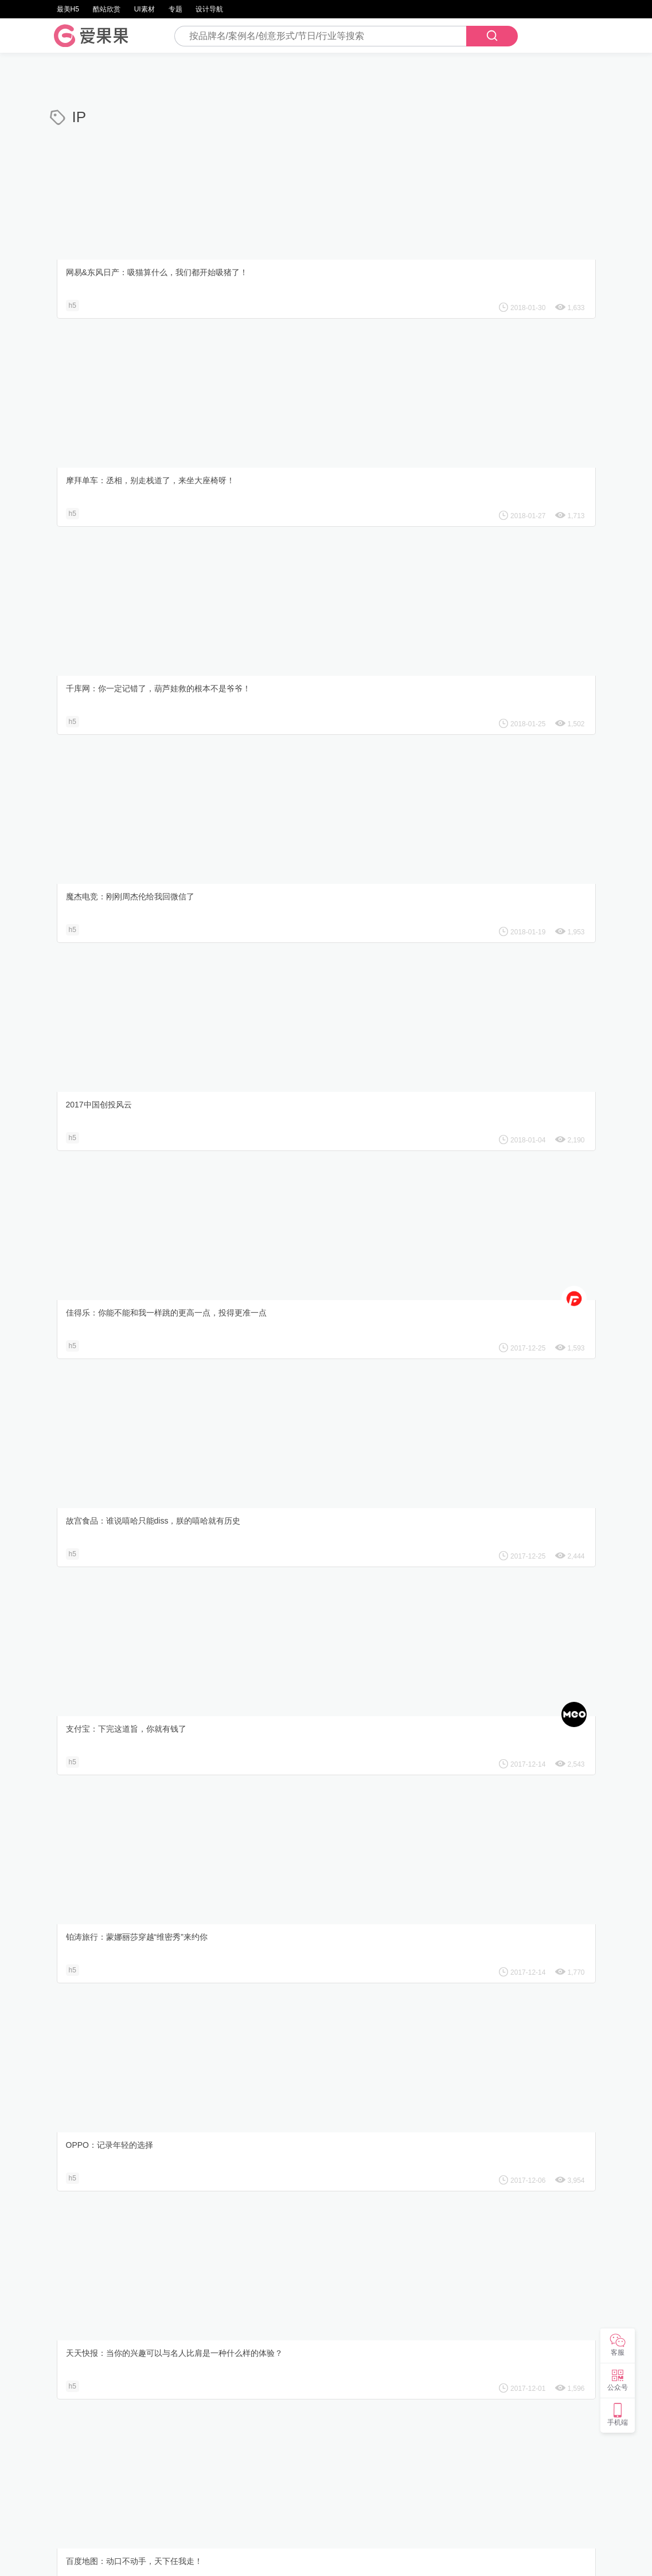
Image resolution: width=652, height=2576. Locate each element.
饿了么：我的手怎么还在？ (295, 1070)
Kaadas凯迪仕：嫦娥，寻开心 (489, 1269)
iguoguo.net (380, 2557)
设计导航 (209, 9)
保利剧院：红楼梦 (279, 1868)
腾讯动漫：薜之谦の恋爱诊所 (299, 2067)
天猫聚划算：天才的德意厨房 (109, 1070)
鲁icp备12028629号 (439, 2557)
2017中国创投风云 (280, 471)
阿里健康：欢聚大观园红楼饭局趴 (117, 1269)
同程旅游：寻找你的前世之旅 (109, 1469)
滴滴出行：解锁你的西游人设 (299, 1469)
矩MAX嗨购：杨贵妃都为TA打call (306, 1269)
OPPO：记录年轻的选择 (101, 870)
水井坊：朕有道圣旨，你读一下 (492, 1868)
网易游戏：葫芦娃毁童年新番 (488, 1070)
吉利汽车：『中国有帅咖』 (295, 1668)
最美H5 (68, 9)
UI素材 (144, 9)
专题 (175, 9)
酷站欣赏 (106, 9)
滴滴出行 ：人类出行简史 (481, 1469)
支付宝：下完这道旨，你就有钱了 (307, 671)
